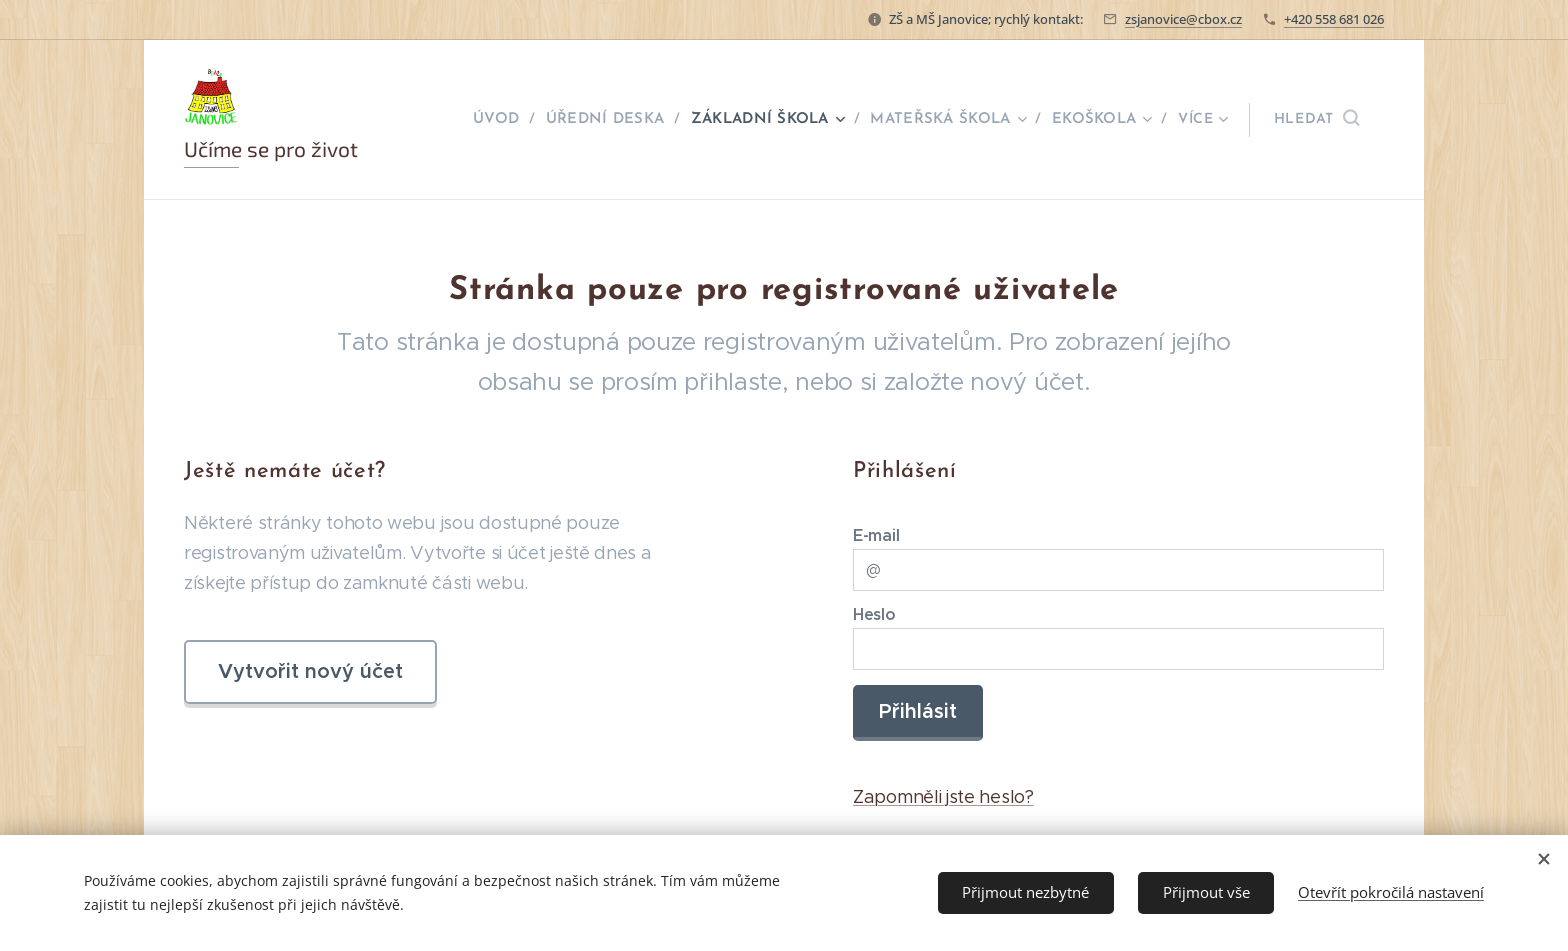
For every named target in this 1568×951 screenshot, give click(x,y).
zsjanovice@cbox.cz (1183, 19)
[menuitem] (504, 120)
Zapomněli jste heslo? (943, 798)
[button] (1316, 120)
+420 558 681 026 (1334, 19)
